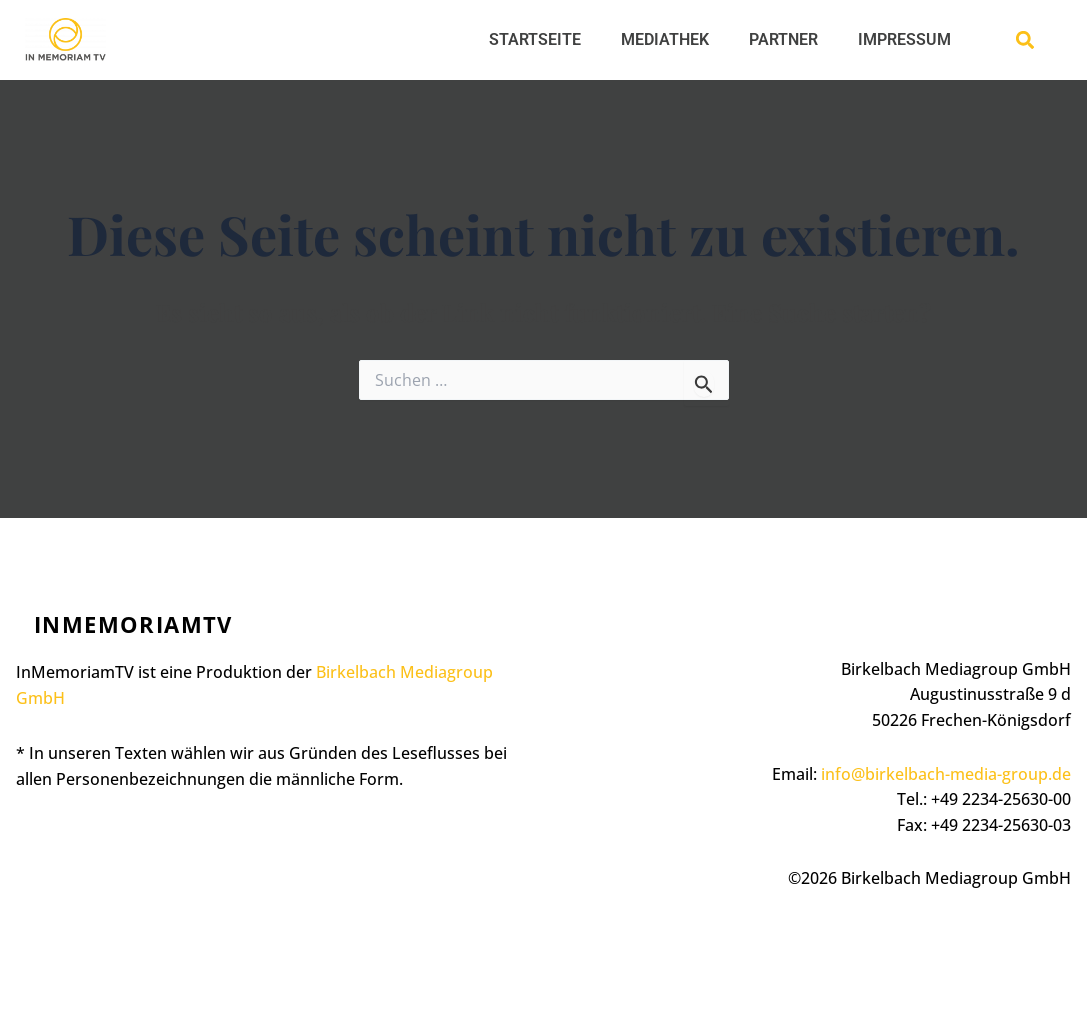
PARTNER (783, 39)
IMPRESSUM (904, 39)
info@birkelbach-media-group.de (946, 774)
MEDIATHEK (665, 39)
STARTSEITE (535, 39)
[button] (1025, 40)
